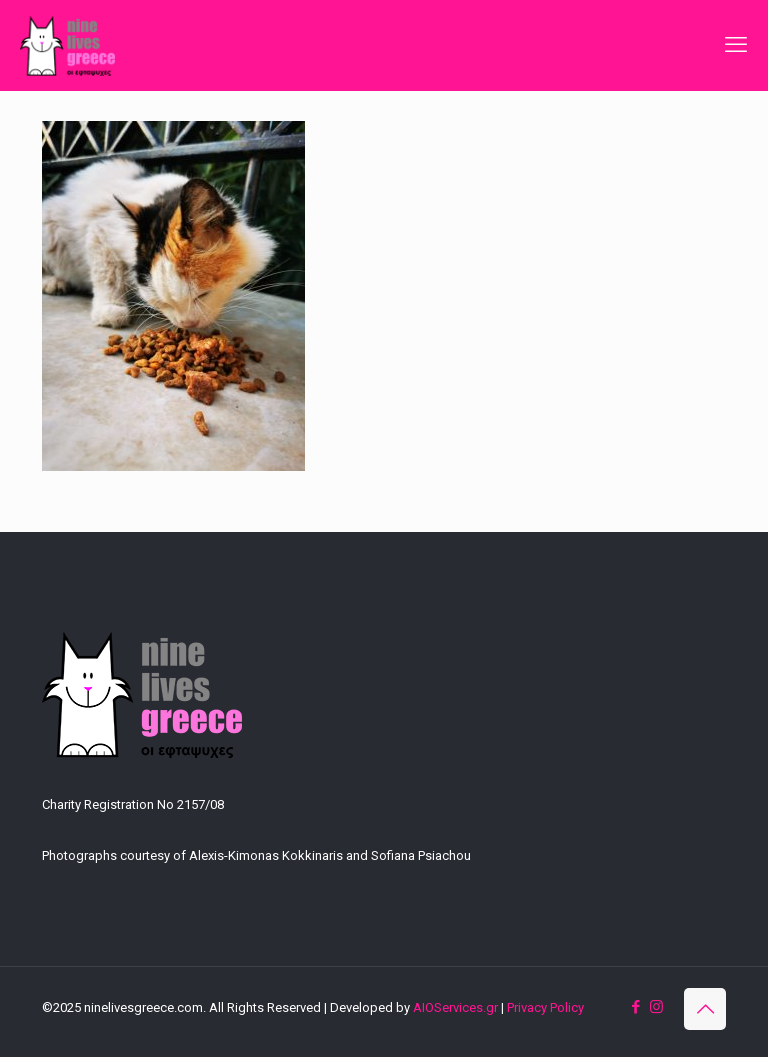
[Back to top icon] (705, 1009)
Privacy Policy (545, 1007)
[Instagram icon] (656, 1007)
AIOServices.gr (455, 1007)
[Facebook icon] (635, 1007)
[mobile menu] (736, 45)
